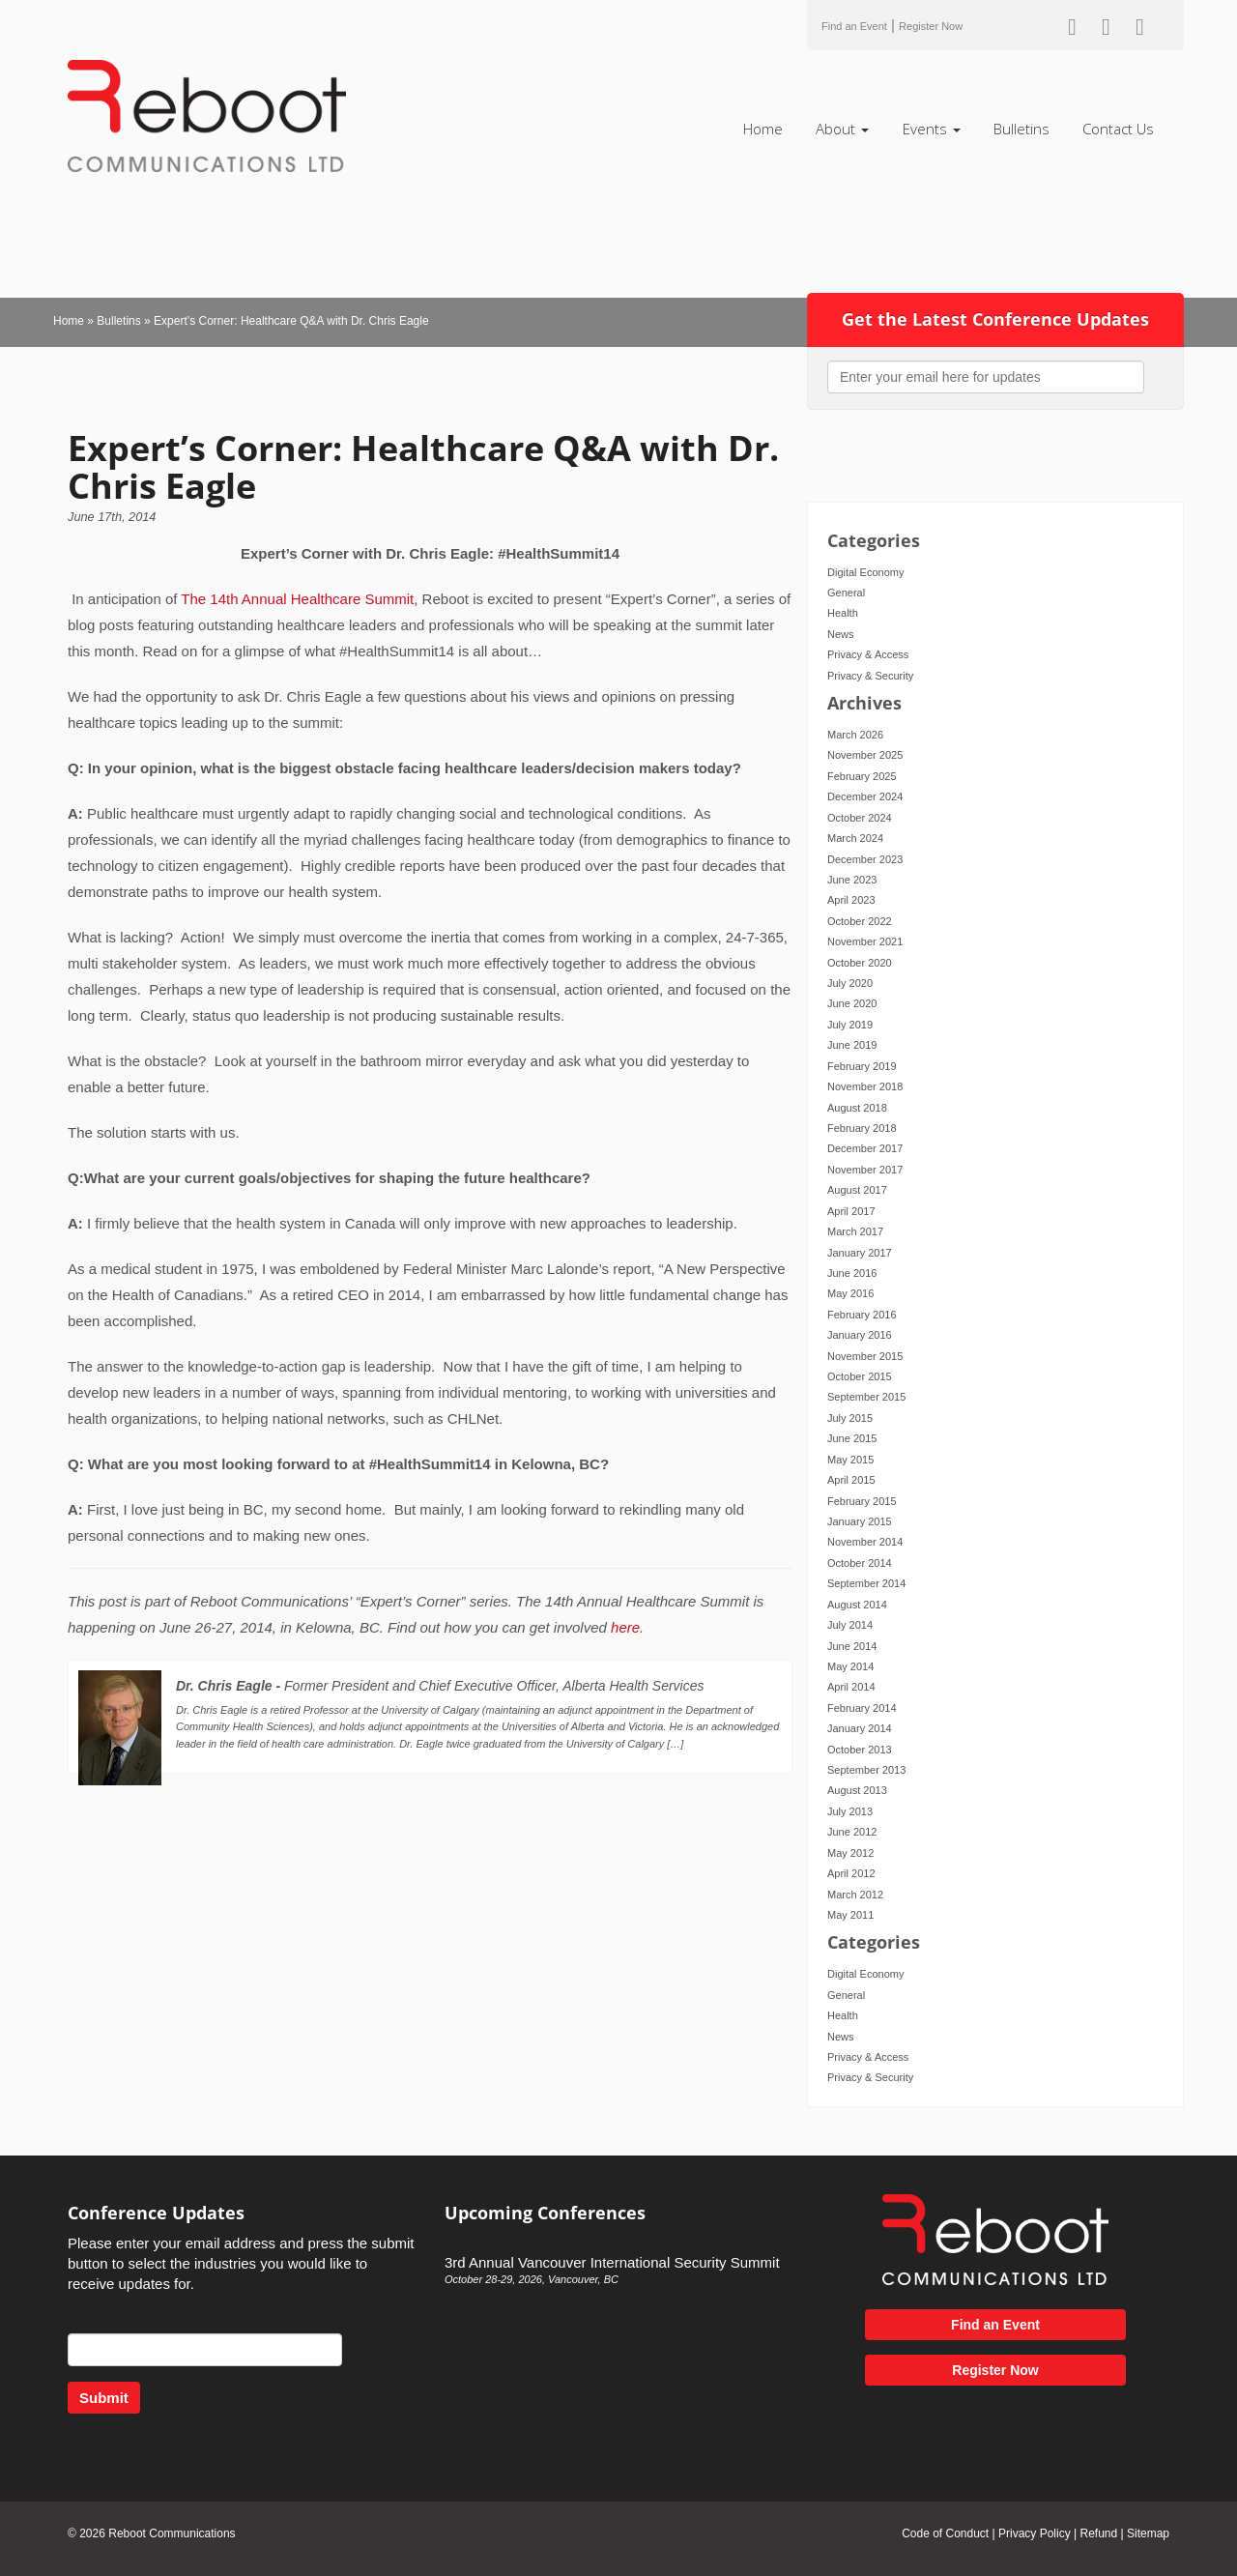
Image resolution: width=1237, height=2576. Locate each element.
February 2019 (862, 1066)
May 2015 (850, 1459)
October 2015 (859, 1376)
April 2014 (851, 1687)
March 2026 (855, 734)
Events (932, 128)
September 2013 (866, 1770)
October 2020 (859, 963)
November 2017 (865, 1169)
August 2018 (857, 1108)
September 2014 (866, 1583)
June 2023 (852, 879)
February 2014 (862, 1708)
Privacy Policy (1034, 2533)
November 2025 (865, 755)
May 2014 (850, 1666)
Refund (1098, 2533)
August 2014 (857, 1604)
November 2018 (865, 1086)
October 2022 (859, 921)
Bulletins (1021, 128)
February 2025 (862, 776)
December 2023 (865, 859)
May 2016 (850, 1293)
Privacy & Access (867, 654)
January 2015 (859, 1521)
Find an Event (854, 26)
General (846, 592)
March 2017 (855, 1231)
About (842, 128)
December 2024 (865, 796)
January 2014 (859, 1728)
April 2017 (851, 1211)
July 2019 (850, 1024)
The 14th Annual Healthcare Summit (297, 599)
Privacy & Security (870, 675)
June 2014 (852, 1646)
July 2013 (850, 1811)
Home (763, 128)
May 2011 (850, 1915)
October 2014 (859, 1563)
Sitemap (1148, 2533)
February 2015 (862, 1501)
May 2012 (850, 1853)
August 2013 (857, 1790)
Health (842, 613)
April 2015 (851, 1480)
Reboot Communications (171, 2533)
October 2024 (859, 818)
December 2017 (865, 1148)
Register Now (931, 26)
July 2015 (850, 1418)
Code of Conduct (945, 2533)
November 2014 (865, 1542)
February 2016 (862, 1314)
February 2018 (862, 1128)
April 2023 (851, 900)
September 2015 (866, 1397)
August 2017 (857, 1190)
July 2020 (850, 983)
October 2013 (859, 1749)
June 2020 (852, 1003)
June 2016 (852, 1273)
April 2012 (851, 1873)
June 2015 (852, 1438)
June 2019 (852, 1045)
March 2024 (855, 838)
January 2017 (859, 1253)
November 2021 (865, 941)
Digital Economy (865, 572)
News (840, 634)
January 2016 (859, 1335)
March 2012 (855, 1894)
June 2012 (852, 1832)
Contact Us (1118, 128)
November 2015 (865, 1356)
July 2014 (850, 1625)
